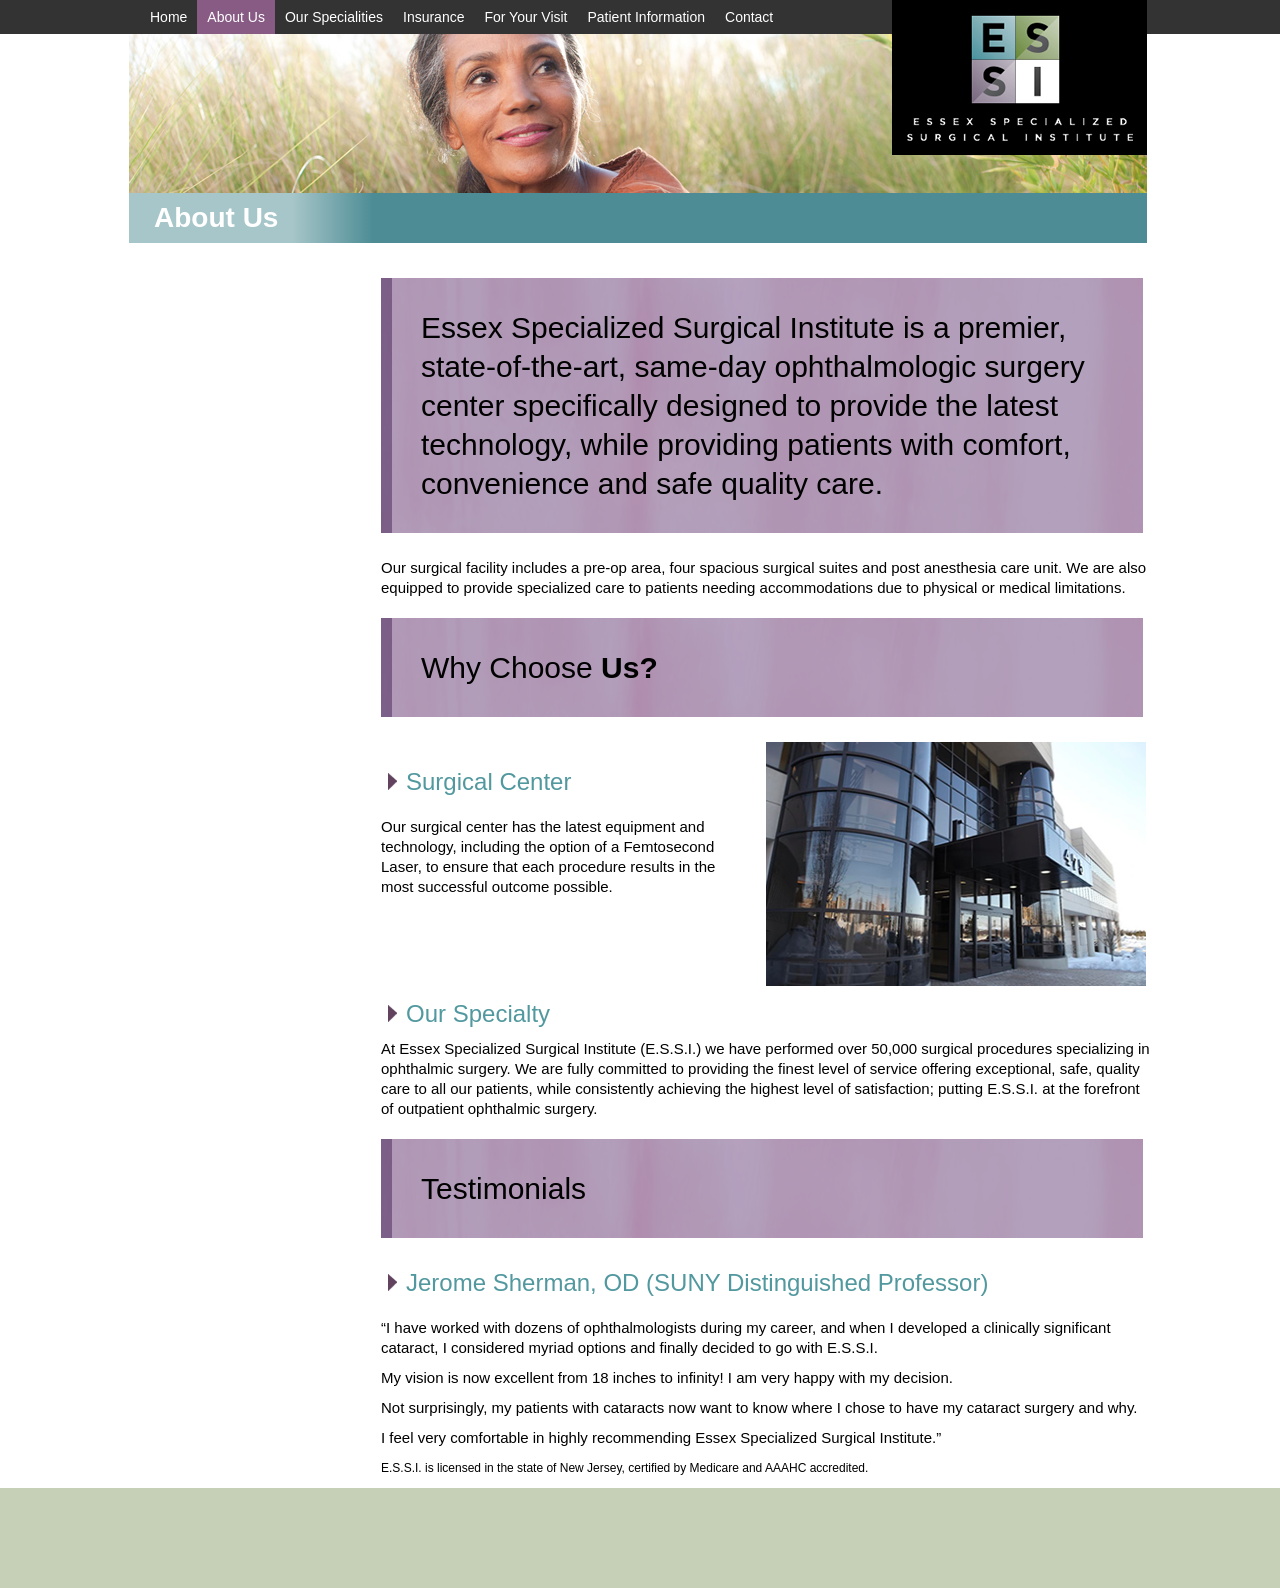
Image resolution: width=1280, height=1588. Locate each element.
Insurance (433, 17)
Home (168, 17)
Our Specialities (334, 17)
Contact (749, 17)
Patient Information (647, 17)
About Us (236, 17)
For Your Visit (525, 17)
